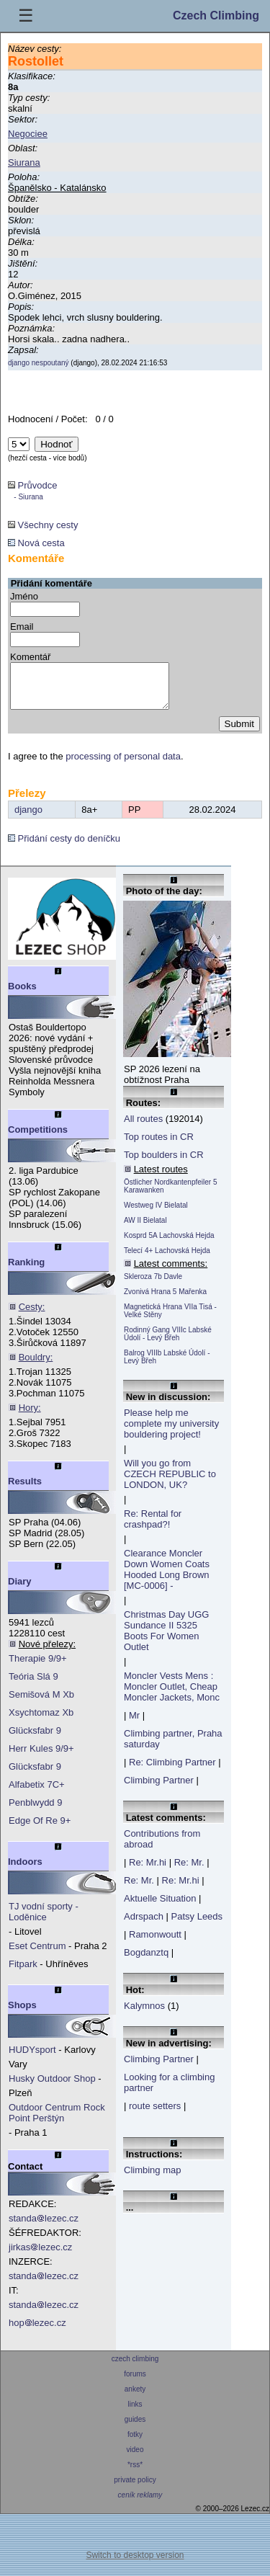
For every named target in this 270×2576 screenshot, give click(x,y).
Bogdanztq (146, 1961)
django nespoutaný (38, 363)
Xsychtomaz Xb (41, 1721)
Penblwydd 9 (35, 1811)
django (28, 818)
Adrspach (143, 1925)
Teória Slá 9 (33, 1685)
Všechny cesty (43, 525)
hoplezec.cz (37, 2331)
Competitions (38, 1138)
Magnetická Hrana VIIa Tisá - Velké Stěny (170, 1319)
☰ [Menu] (26, 15)
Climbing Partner (159, 1788)
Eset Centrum (37, 1954)
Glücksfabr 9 (35, 1739)
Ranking (26, 1270)
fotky (135, 2443)
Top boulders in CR (164, 1163)
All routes (143, 1127)
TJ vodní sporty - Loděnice (43, 1920)
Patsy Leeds (197, 1925)
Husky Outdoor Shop (52, 2087)
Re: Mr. (189, 1871)
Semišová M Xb (41, 1703)
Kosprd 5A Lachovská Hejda (169, 1244)
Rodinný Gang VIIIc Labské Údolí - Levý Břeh (168, 1342)
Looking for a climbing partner (169, 2091)
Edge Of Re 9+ (40, 1829)
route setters (155, 2114)
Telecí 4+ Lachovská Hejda (167, 1259)
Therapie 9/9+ (38, 1667)
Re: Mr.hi (147, 1871)
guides (135, 2428)
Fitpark (23, 1972)
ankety (135, 2398)
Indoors (25, 1870)
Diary (20, 1590)
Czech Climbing (216, 15)
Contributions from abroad (162, 1847)
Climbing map (152, 2178)
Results (25, 1489)
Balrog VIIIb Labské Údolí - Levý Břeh (167, 1365)
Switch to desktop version (135, 2564)
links (135, 2413)
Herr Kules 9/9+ (41, 1757)
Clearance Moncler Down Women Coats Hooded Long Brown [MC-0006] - (167, 1578)
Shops (22, 2013)
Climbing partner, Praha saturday (173, 1747)
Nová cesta (36, 543)
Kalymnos (144, 2014)
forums (135, 2382)
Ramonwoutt (155, 1943)
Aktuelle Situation (160, 1907)
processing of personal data (123, 764)
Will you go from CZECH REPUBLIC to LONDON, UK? (170, 1482)
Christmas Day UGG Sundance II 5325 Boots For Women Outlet (166, 1639)
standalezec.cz (43, 2226)
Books (22, 994)
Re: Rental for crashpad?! (152, 1527)
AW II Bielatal (145, 1229)
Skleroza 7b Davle (153, 1285)
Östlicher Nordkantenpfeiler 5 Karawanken (170, 1195)
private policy (135, 2488)
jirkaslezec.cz (40, 2255)
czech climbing (135, 2367)
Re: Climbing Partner (172, 1770)
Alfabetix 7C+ (37, 1793)
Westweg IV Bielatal (156, 1214)
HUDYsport (32, 2058)
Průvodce (33, 490)
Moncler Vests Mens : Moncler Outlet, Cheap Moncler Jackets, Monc (172, 1695)
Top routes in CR (159, 1145)
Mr (134, 1724)
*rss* (135, 2473)
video (135, 2458)
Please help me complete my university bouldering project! (171, 1432)
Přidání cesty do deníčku (64, 847)
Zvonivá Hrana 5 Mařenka (165, 1300)
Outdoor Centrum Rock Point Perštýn (57, 2121)
